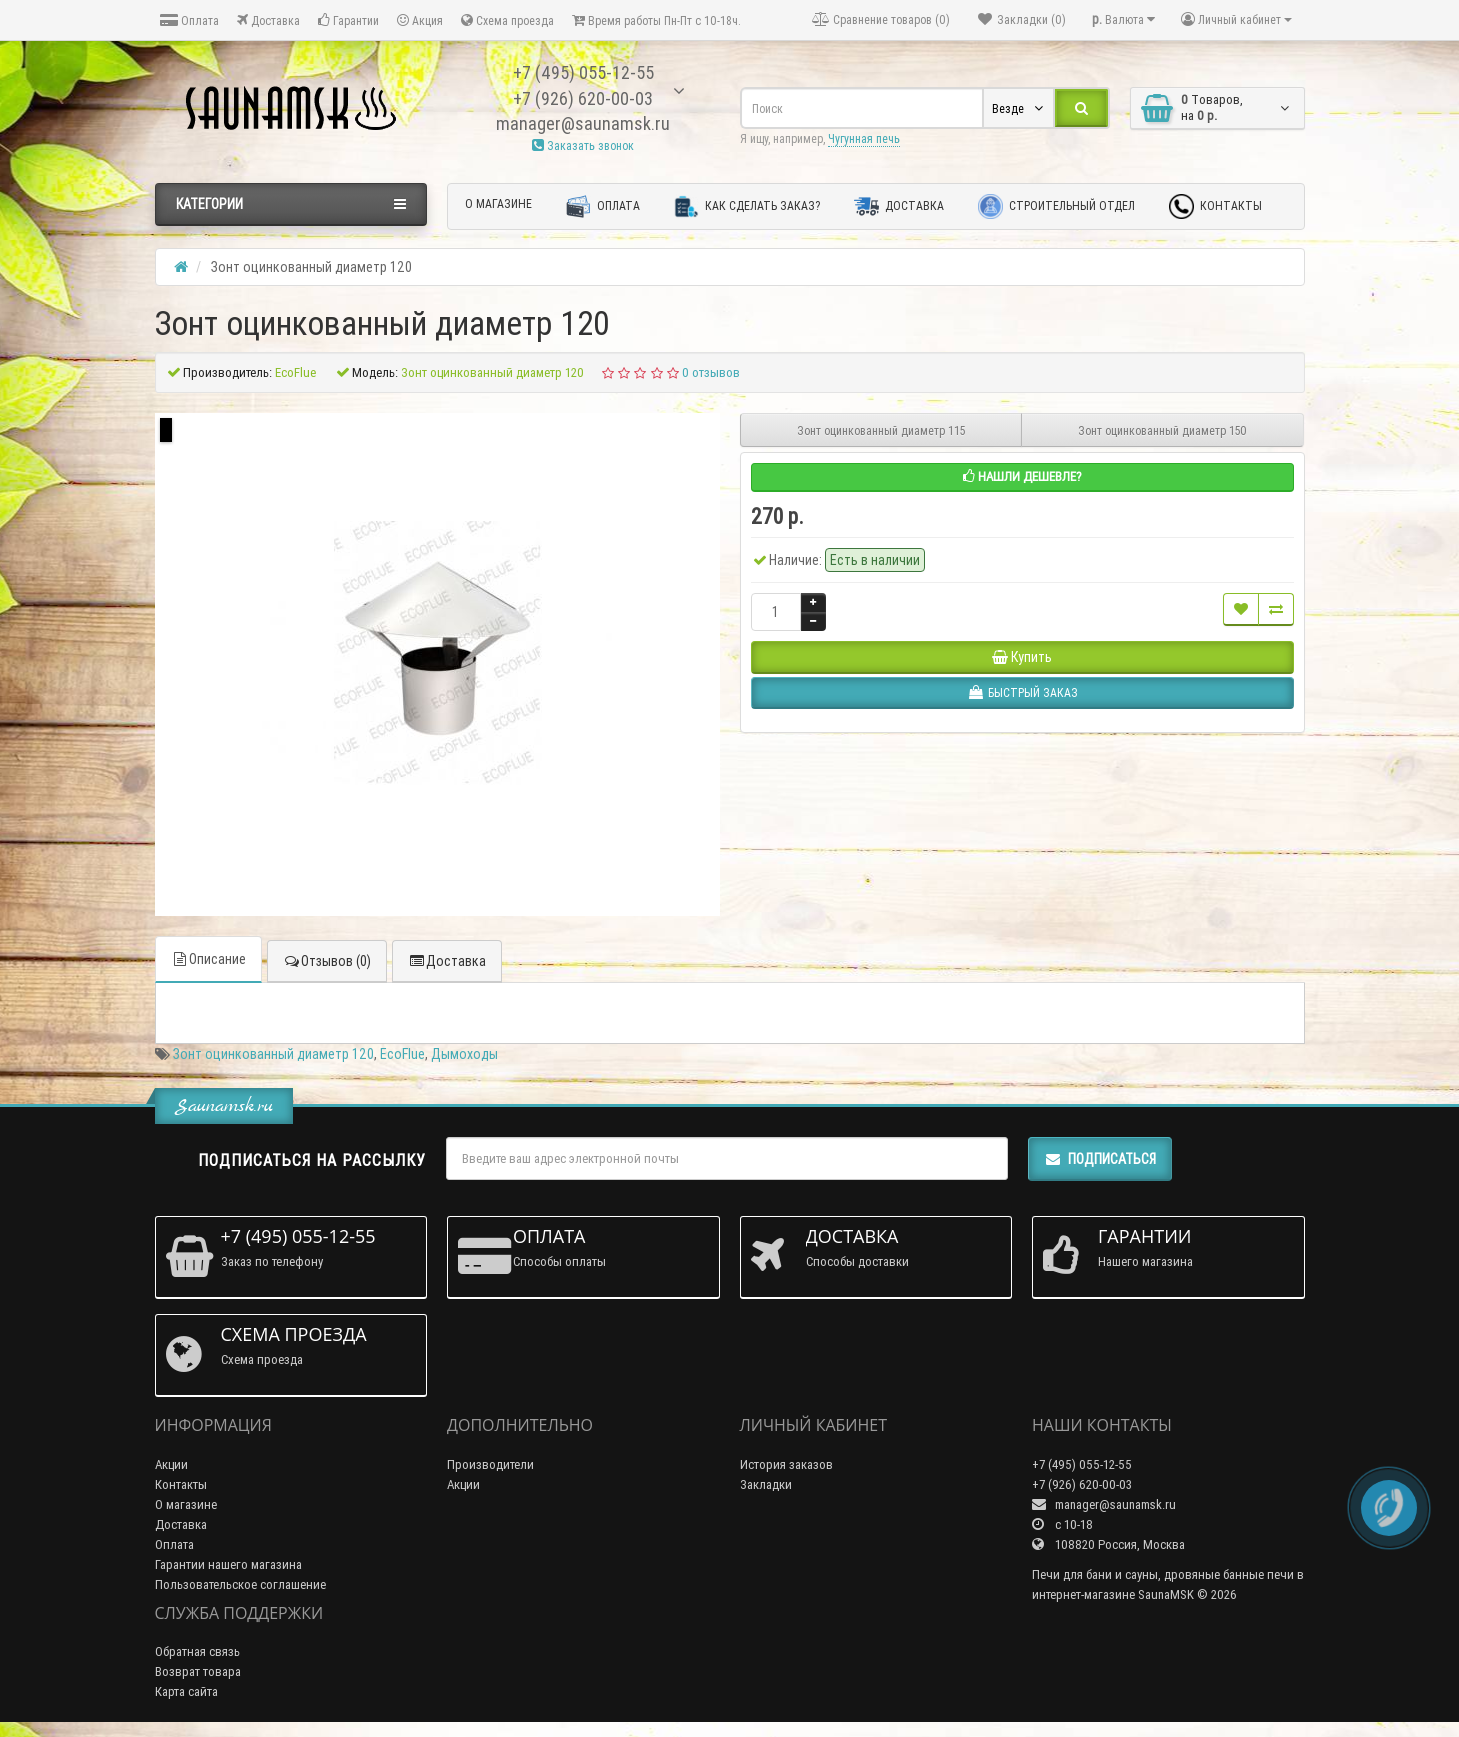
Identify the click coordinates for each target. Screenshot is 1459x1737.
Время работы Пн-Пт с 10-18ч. (656, 20)
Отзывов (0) (327, 961)
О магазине (498, 203)
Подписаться (1100, 1159)
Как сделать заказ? (747, 206)
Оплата (189, 20)
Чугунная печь (864, 138)
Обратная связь (197, 1651)
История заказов (786, 1464)
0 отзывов (711, 372)
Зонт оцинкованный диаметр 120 (273, 1054)
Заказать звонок (583, 145)
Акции (171, 1464)
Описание (208, 959)
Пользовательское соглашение (240, 1584)
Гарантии (348, 20)
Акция (420, 20)
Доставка (268, 20)
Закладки (766, 1484)
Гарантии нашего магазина (228, 1564)
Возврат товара (198, 1671)
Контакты (1215, 206)
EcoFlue (402, 1054)
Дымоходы (464, 1054)
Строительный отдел (1056, 206)
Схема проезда (507, 20)
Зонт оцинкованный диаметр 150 (1162, 430)
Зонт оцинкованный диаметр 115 (881, 430)
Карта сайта (186, 1691)
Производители (490, 1464)
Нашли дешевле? (1022, 476)
